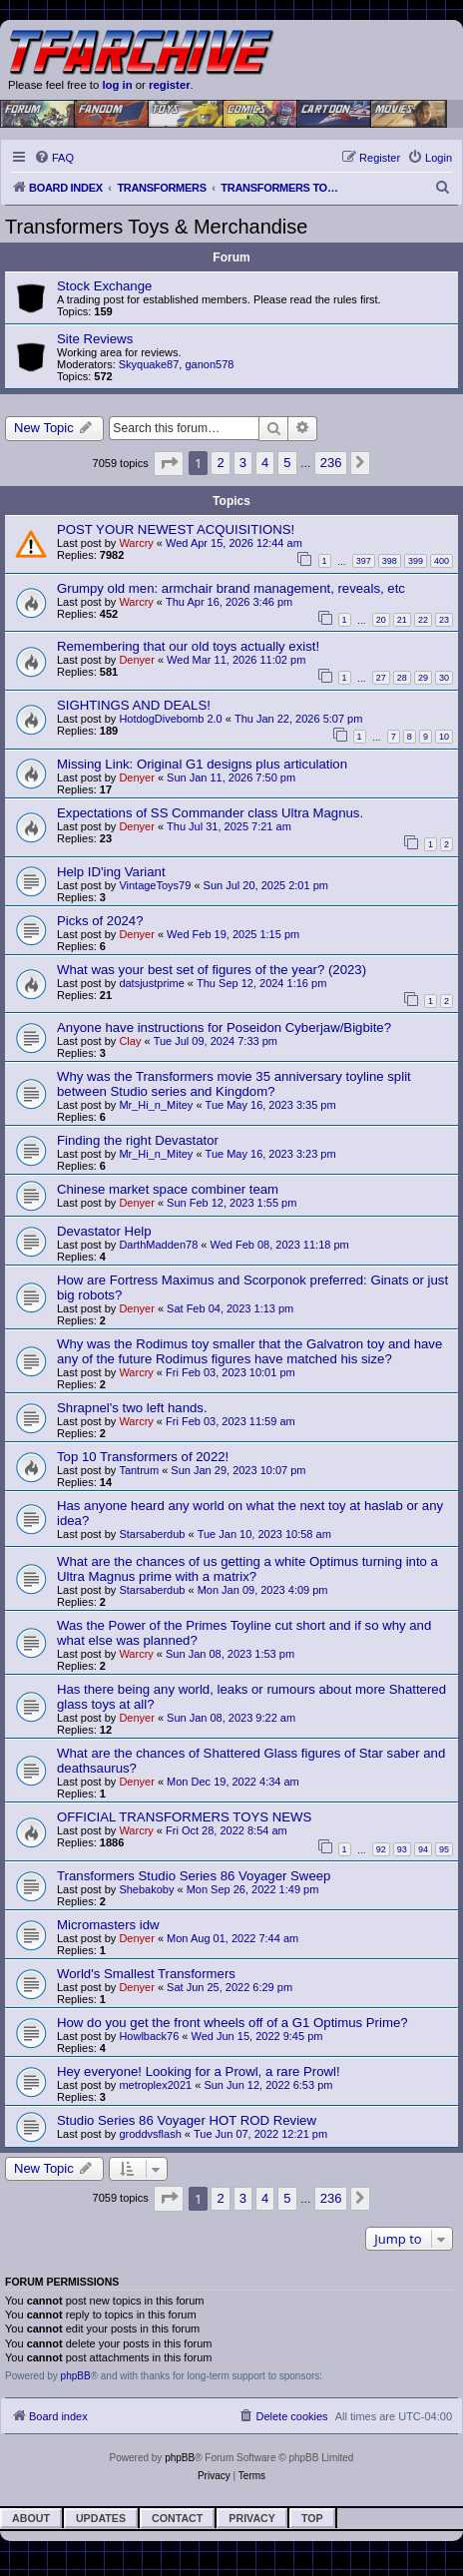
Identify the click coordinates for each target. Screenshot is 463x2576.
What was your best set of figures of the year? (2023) (211, 969)
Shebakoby (146, 1889)
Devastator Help (104, 1231)
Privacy (252, 2518)
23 (444, 620)
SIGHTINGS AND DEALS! (134, 705)
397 (363, 561)
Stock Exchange (104, 285)
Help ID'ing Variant (111, 871)
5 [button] (286, 462)
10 (444, 737)
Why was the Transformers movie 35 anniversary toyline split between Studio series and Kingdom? (234, 1084)
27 (381, 678)
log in (117, 85)
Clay (130, 1041)
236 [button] (331, 462)
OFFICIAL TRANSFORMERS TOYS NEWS (184, 1816)
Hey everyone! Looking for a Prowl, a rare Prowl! (198, 2071)
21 (402, 620)
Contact (177, 2518)
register (170, 85)
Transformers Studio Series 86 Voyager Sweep (193, 1875)
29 (423, 678)
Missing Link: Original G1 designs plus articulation (202, 764)
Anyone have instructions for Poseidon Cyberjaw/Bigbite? (224, 1027)
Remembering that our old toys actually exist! (188, 646)
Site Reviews (95, 338)
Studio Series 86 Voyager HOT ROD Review (186, 2120)
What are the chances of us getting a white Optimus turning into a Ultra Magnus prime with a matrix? (247, 1569)
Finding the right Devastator (138, 1140)
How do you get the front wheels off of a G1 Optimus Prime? (232, 2022)
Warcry (136, 543)
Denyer (136, 660)
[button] (169, 463)
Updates (101, 2518)
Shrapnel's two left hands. (132, 1407)
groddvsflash (150, 2134)
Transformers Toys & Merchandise (156, 227)
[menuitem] (54, 158)
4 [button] (264, 462)
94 (423, 1849)
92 (381, 1849)
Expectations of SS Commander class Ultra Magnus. (210, 812)
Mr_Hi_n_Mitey (156, 1105)
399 (415, 561)
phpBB (76, 2375)
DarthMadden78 (158, 1245)
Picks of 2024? (100, 920)
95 (444, 1849)
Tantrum (139, 1470)
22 (423, 620)
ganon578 (209, 364)
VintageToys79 (155, 885)
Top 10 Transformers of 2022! (143, 1456)
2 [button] (220, 462)
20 (381, 620)
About (31, 2518)
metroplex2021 (155, 2085)
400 (441, 561)
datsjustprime (151, 983)
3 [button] (242, 462)
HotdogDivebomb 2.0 (170, 719)
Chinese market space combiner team (167, 1189)
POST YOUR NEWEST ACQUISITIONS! (175, 529)
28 (402, 678)
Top (312, 2518)
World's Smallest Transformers (146, 1973)
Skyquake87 (149, 364)
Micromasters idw (108, 1924)
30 (444, 678)
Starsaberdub (152, 1534)
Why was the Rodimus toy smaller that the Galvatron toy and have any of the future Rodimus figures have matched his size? (249, 1351)
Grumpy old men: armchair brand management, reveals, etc (231, 588)
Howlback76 (149, 2036)
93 (402, 1849)
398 (389, 561)
